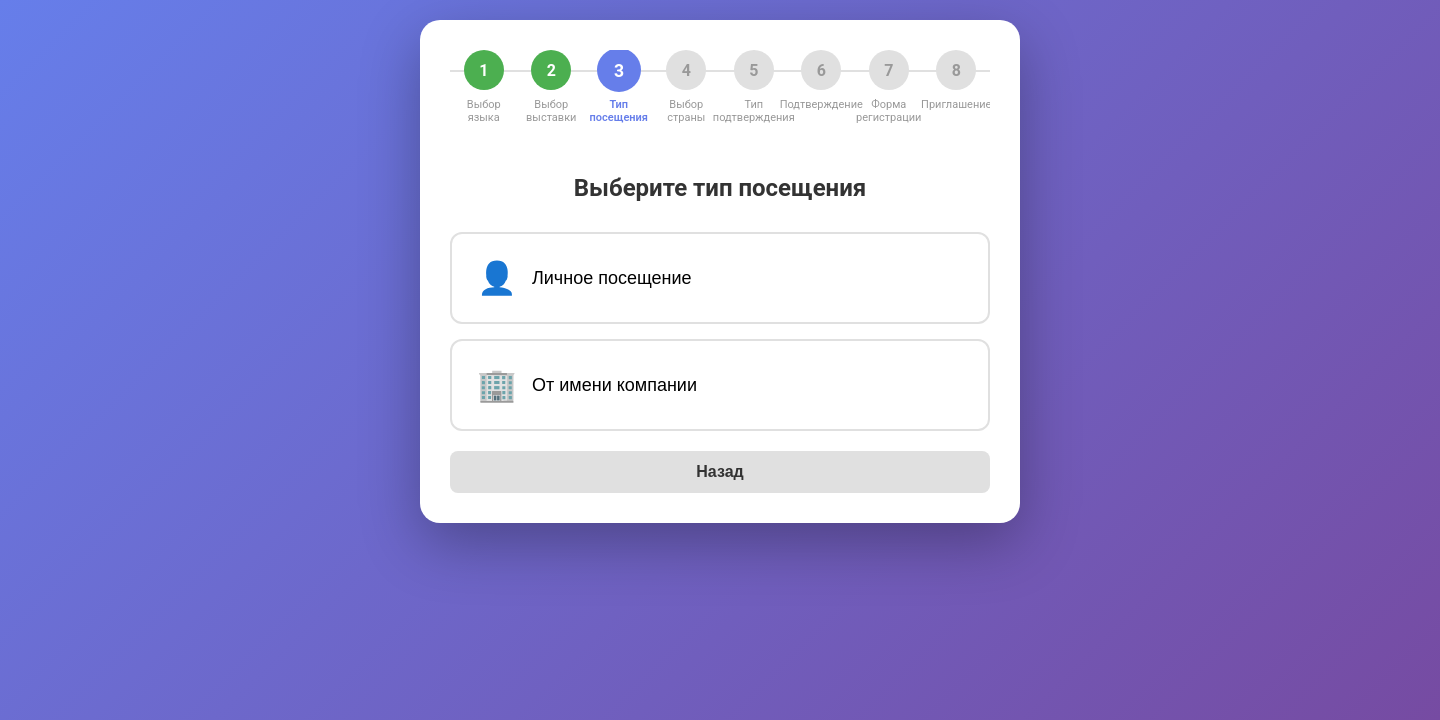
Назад (719, 471)
